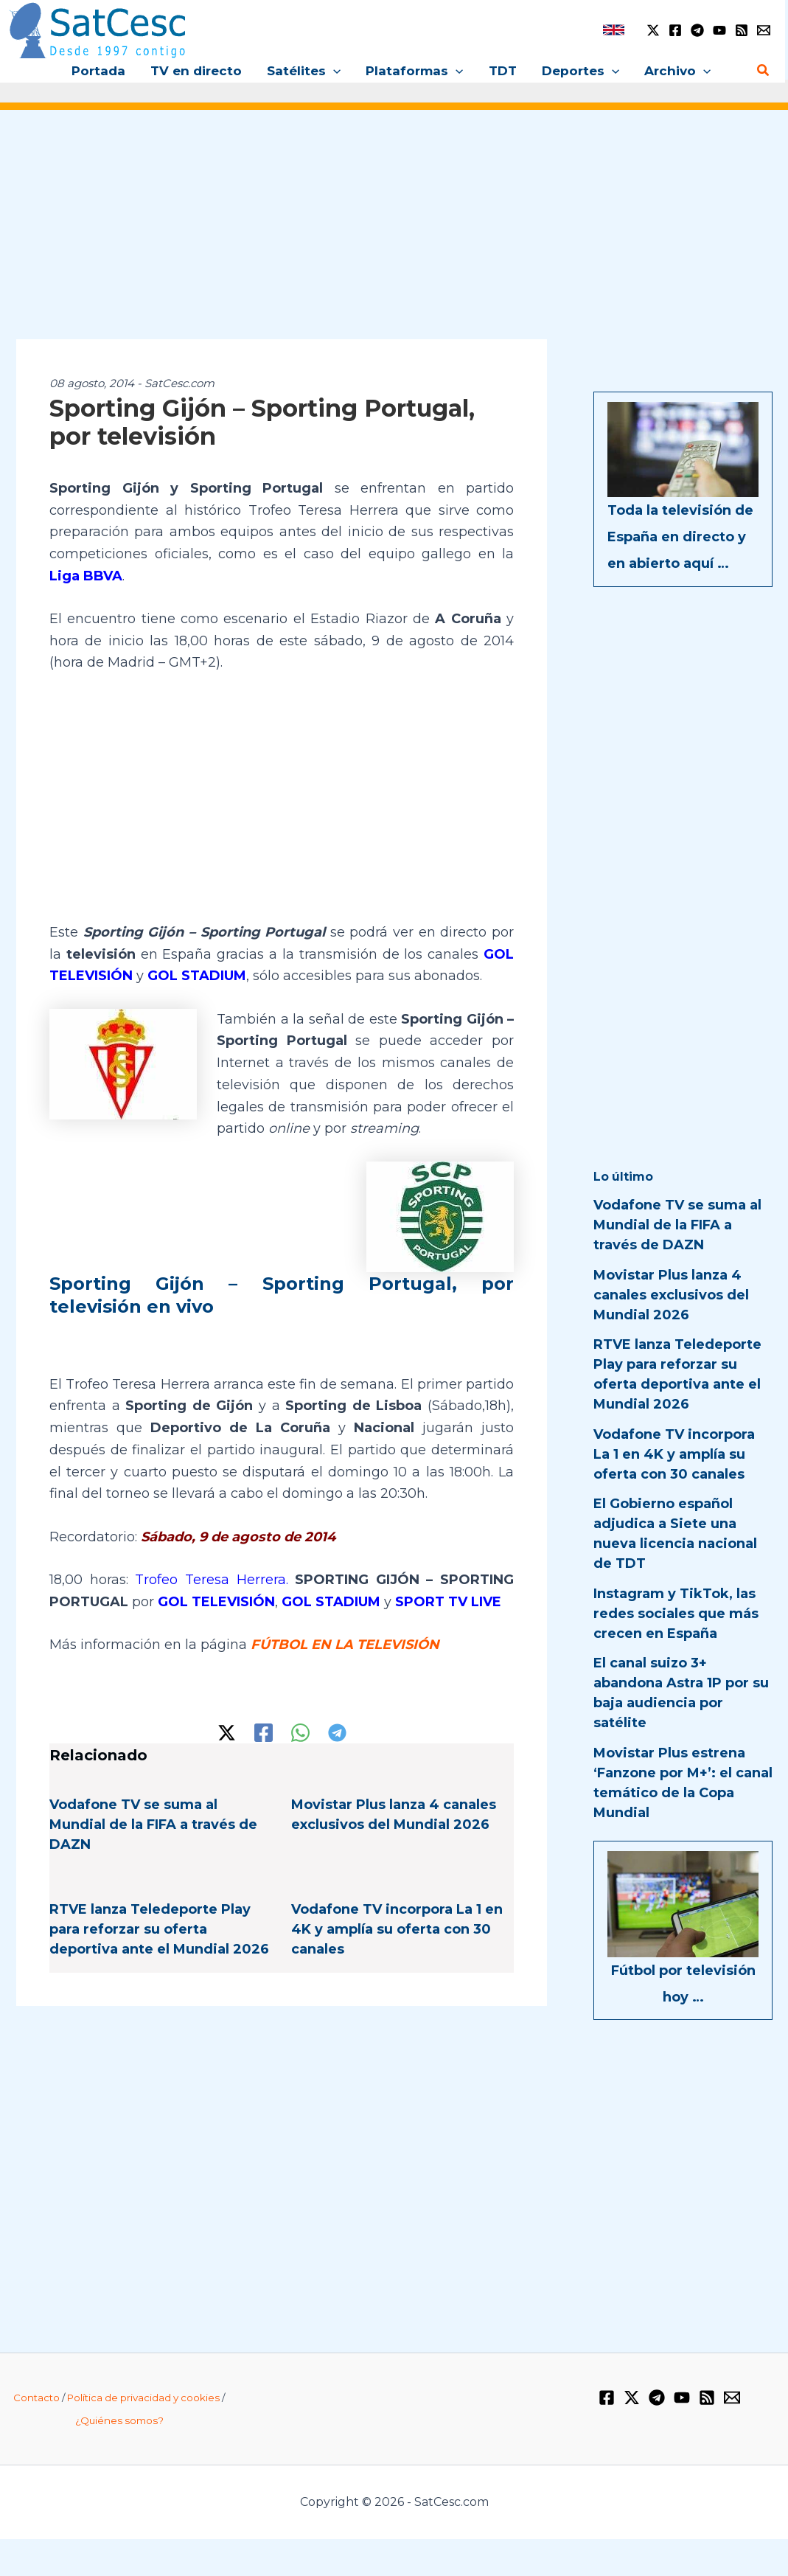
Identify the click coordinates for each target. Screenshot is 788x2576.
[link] (613, 30)
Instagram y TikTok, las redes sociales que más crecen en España (676, 1614)
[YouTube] (719, 30)
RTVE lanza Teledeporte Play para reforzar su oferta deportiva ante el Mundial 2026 (159, 1929)
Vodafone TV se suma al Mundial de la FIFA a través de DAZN (153, 1824)
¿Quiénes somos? (119, 2420)
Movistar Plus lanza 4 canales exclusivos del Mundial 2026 (671, 1295)
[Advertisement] (394, 234)
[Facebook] (675, 30)
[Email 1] (763, 30)
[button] (333, 71)
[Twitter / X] (653, 30)
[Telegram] (697, 30)
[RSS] (741, 30)
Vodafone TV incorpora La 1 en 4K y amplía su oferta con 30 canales (397, 1929)
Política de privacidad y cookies (143, 2397)
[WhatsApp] (300, 1732)
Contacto (36, 2397)
